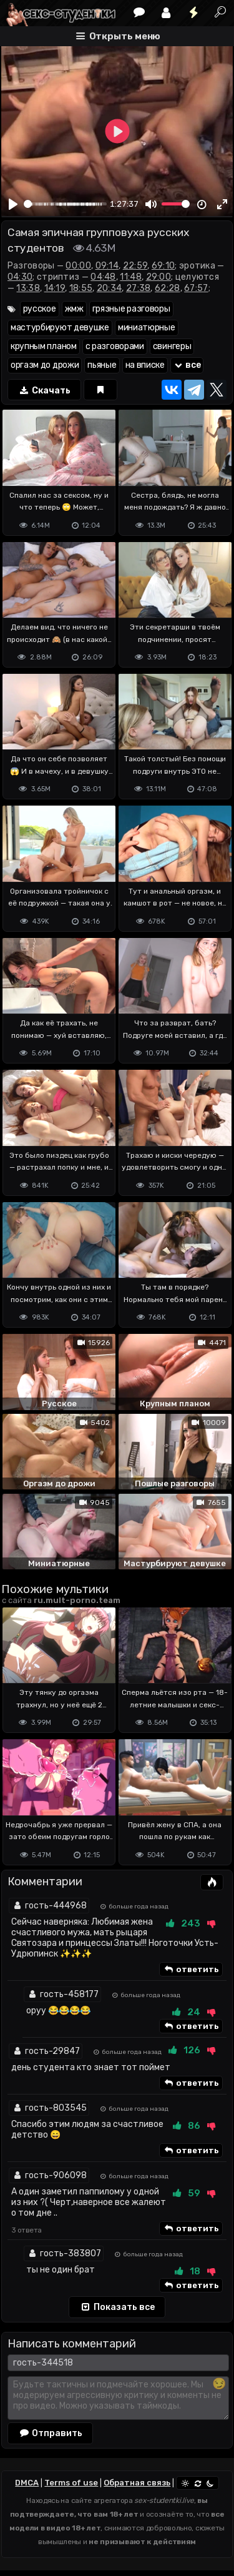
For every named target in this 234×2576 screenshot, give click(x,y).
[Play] (13, 204)
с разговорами (114, 346)
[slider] (65, 204)
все (187, 365)
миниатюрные (146, 327)
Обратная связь (137, 2482)
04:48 (103, 277)
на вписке (145, 365)
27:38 (138, 288)
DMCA (27, 2482)
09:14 (107, 265)
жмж (74, 308)
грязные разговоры (131, 308)
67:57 (196, 288)
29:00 (159, 277)
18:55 (81, 288)
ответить (191, 1970)
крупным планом (44, 346)
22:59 (135, 265)
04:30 (20, 277)
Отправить (50, 2433)
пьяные (101, 365)
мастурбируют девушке (60, 327)
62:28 (167, 288)
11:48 (131, 277)
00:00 (78, 265)
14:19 (55, 288)
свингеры (172, 346)
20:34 (109, 288)
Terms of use (71, 2482)
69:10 (163, 265)
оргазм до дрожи (45, 365)
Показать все (117, 2307)
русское (39, 308)
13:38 (28, 288)
